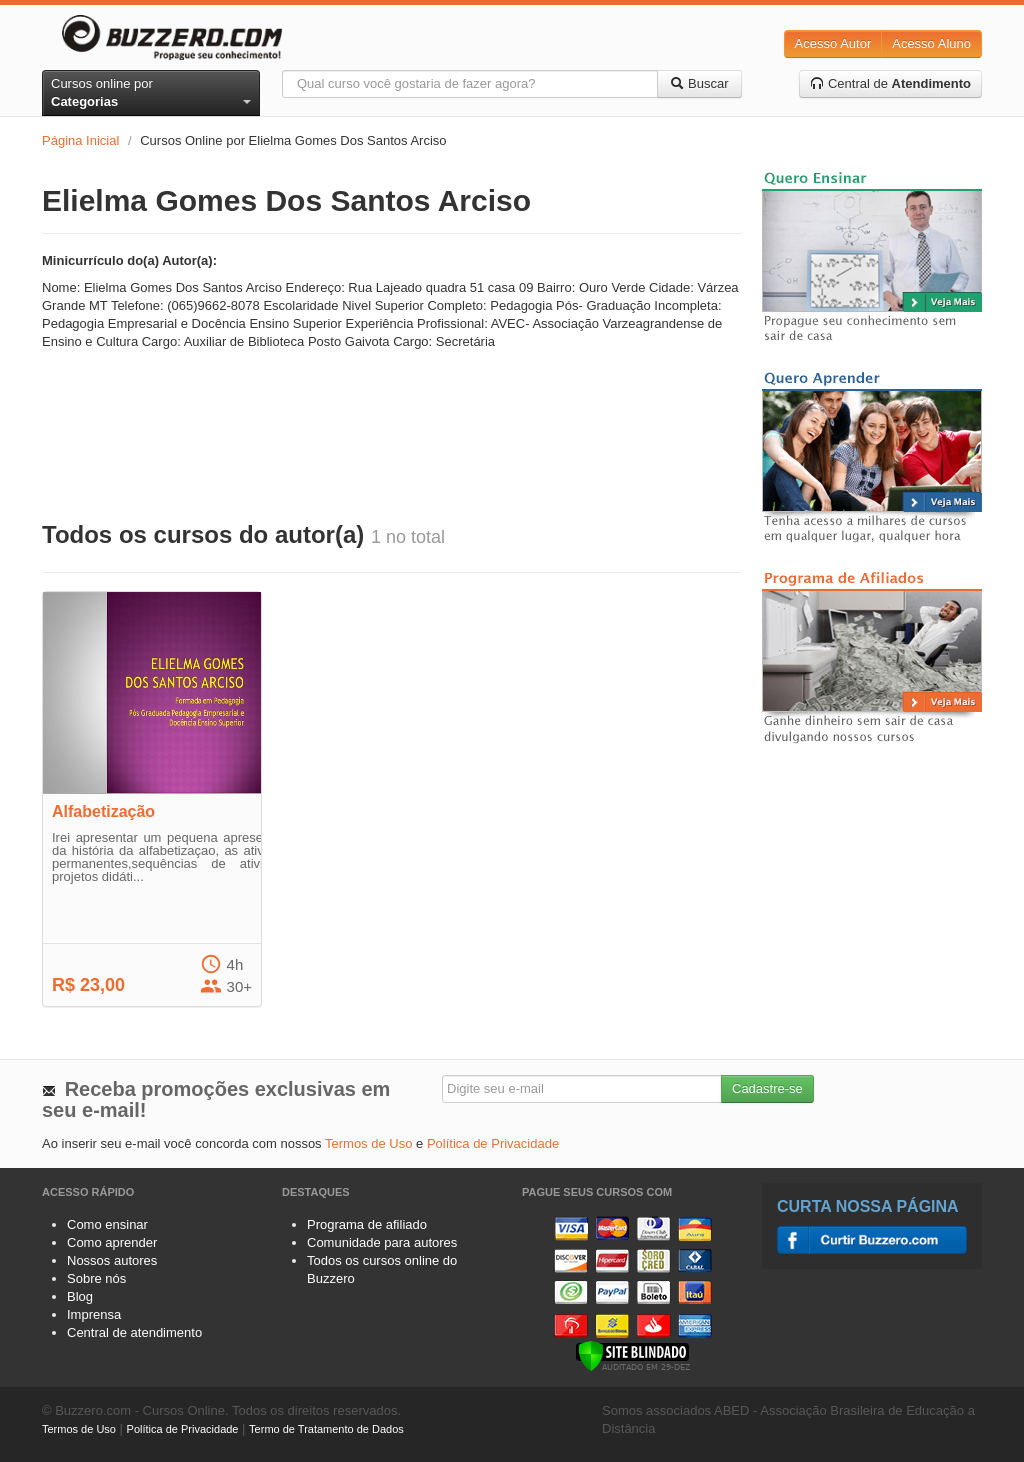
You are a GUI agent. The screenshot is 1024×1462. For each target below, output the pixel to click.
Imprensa (94, 1314)
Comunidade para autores (382, 1242)
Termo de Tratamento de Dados (326, 1429)
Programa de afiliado (367, 1224)
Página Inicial (80, 140)
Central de (890, 83)
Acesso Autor (833, 43)
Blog (80, 1296)
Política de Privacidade (493, 1143)
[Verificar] (632, 1354)
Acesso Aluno (931, 43)
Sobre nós (96, 1278)
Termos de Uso (368, 1143)
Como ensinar (107, 1224)
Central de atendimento (134, 1332)
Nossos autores (112, 1260)
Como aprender (112, 1242)
